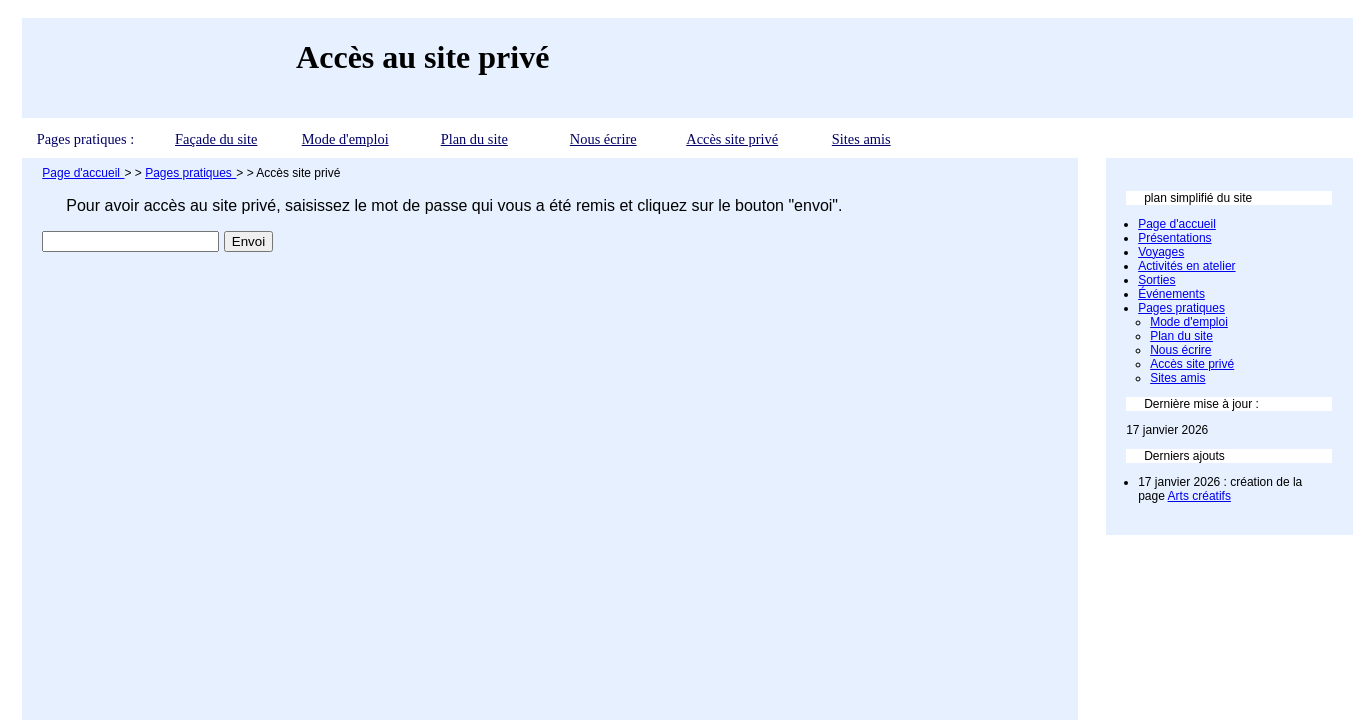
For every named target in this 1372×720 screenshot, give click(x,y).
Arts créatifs (1199, 496)
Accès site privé (732, 139)
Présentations (1174, 238)
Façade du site (216, 139)
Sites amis (861, 139)
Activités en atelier (1186, 266)
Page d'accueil (1177, 224)
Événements (1171, 294)
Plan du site (474, 139)
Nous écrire (603, 139)
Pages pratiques (1181, 308)
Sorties (1156, 280)
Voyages (1161, 252)
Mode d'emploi (345, 139)
